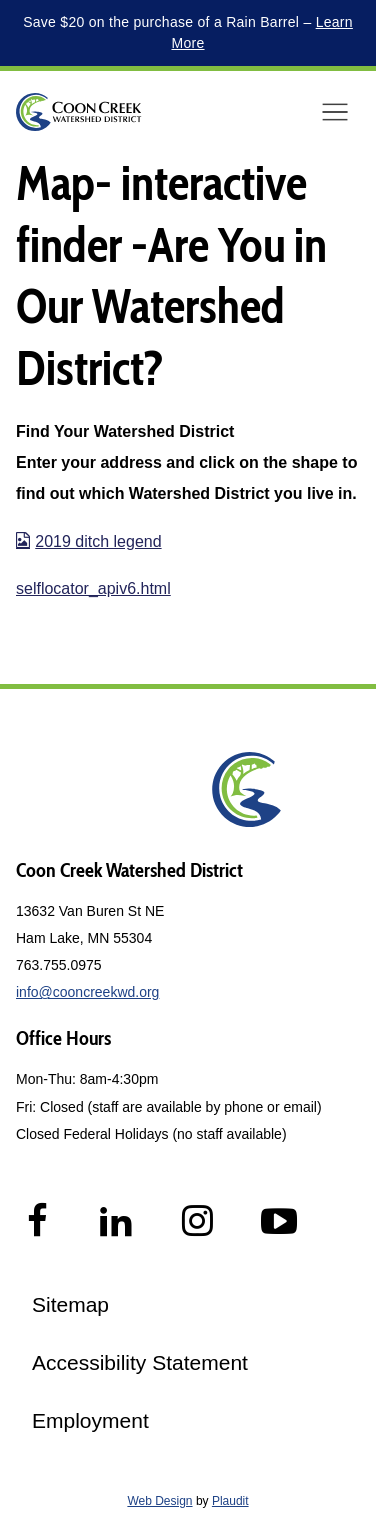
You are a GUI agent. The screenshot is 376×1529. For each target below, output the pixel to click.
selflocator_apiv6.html (93, 588)
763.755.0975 (59, 965)
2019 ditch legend (89, 541)
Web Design (159, 1501)
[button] (335, 112)
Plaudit (230, 1501)
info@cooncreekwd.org (87, 992)
